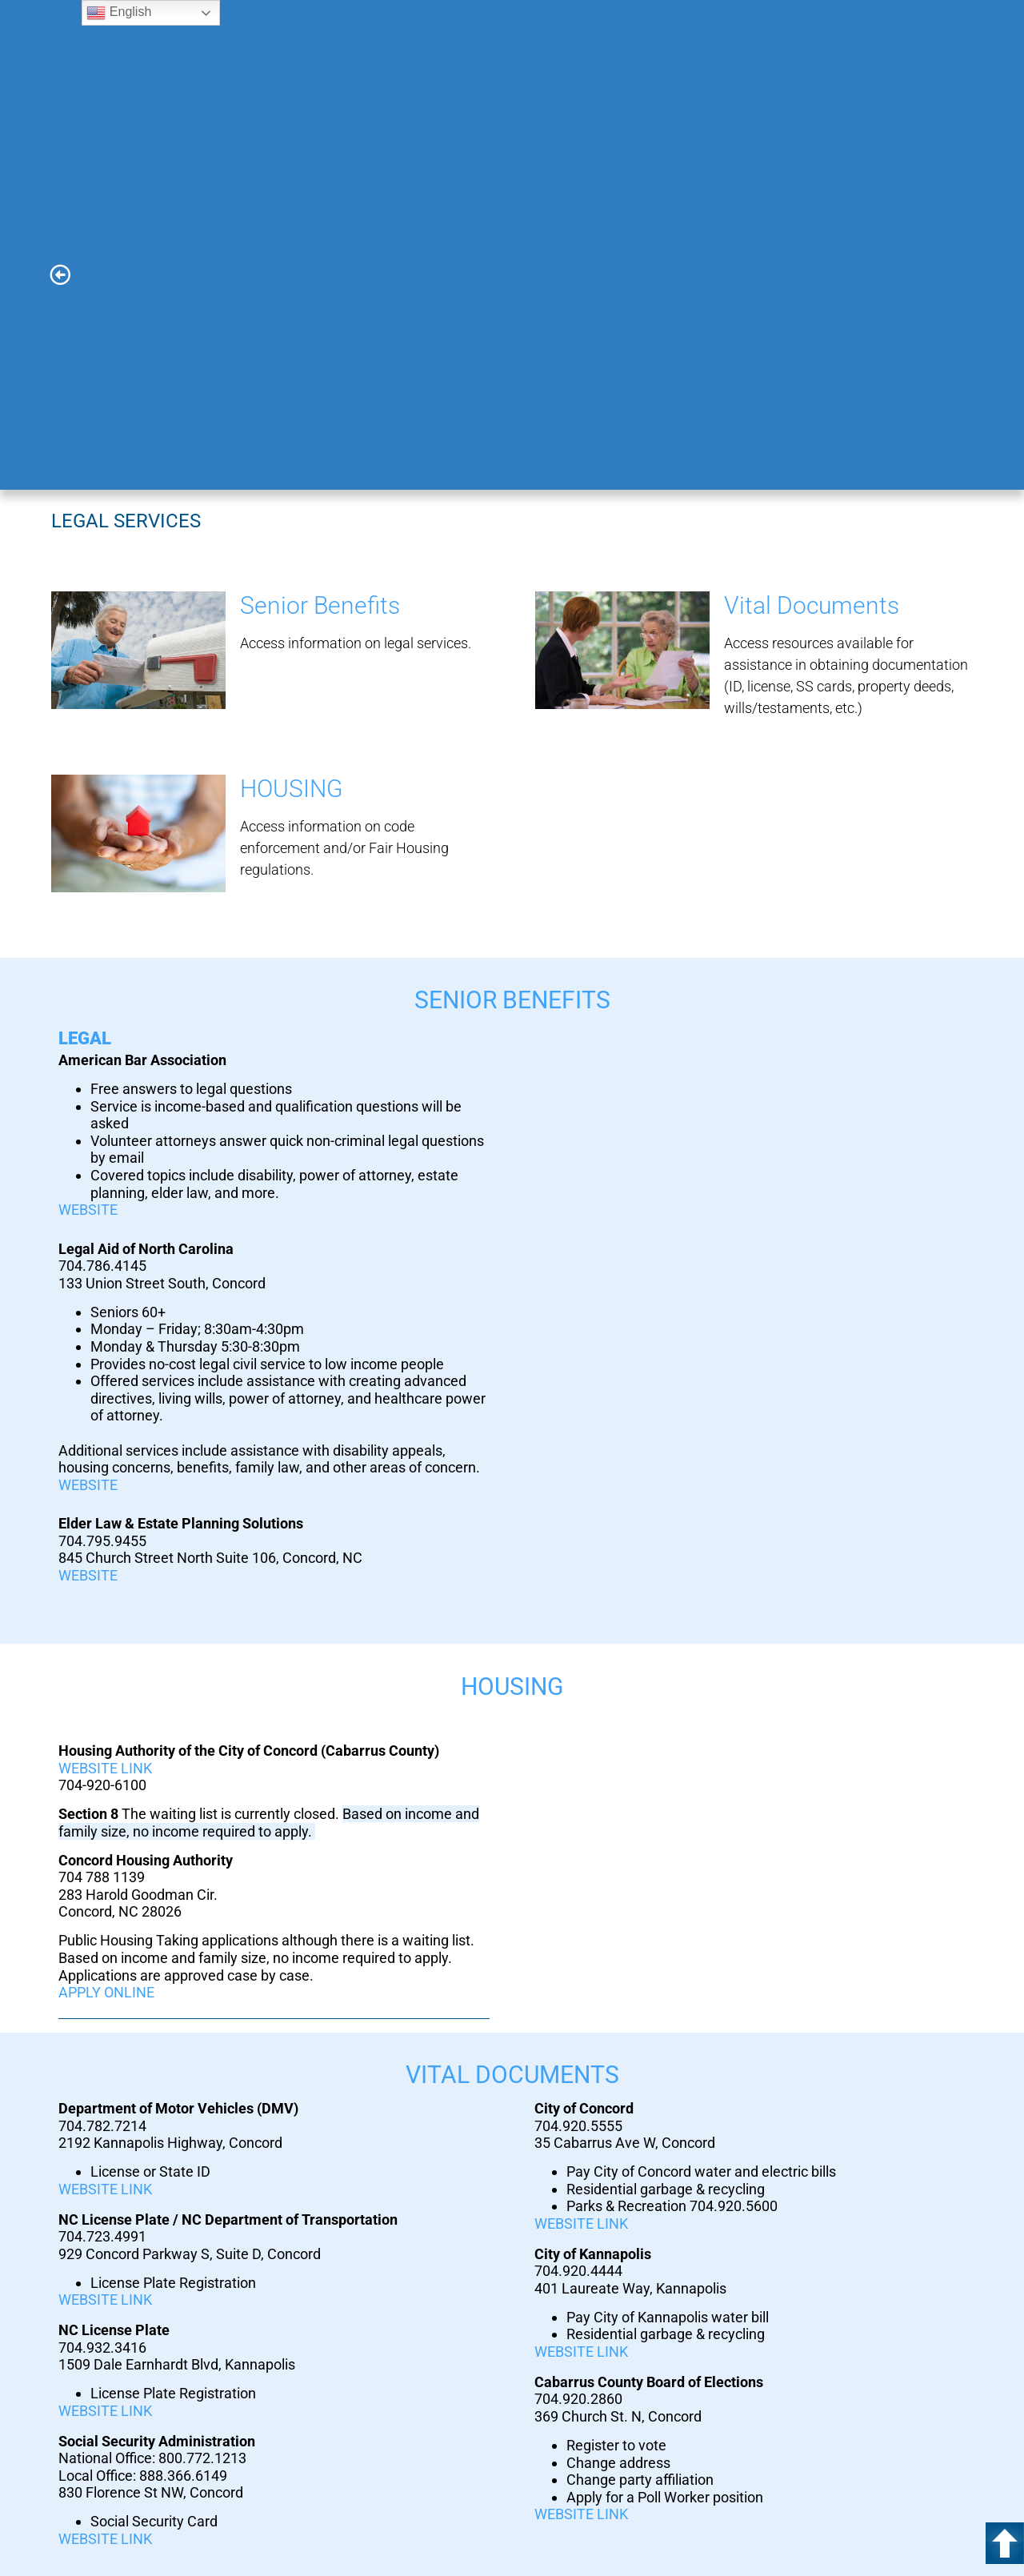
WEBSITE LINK (105, 1768)
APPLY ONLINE (106, 1992)
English (118, 12)
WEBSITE (88, 1209)
